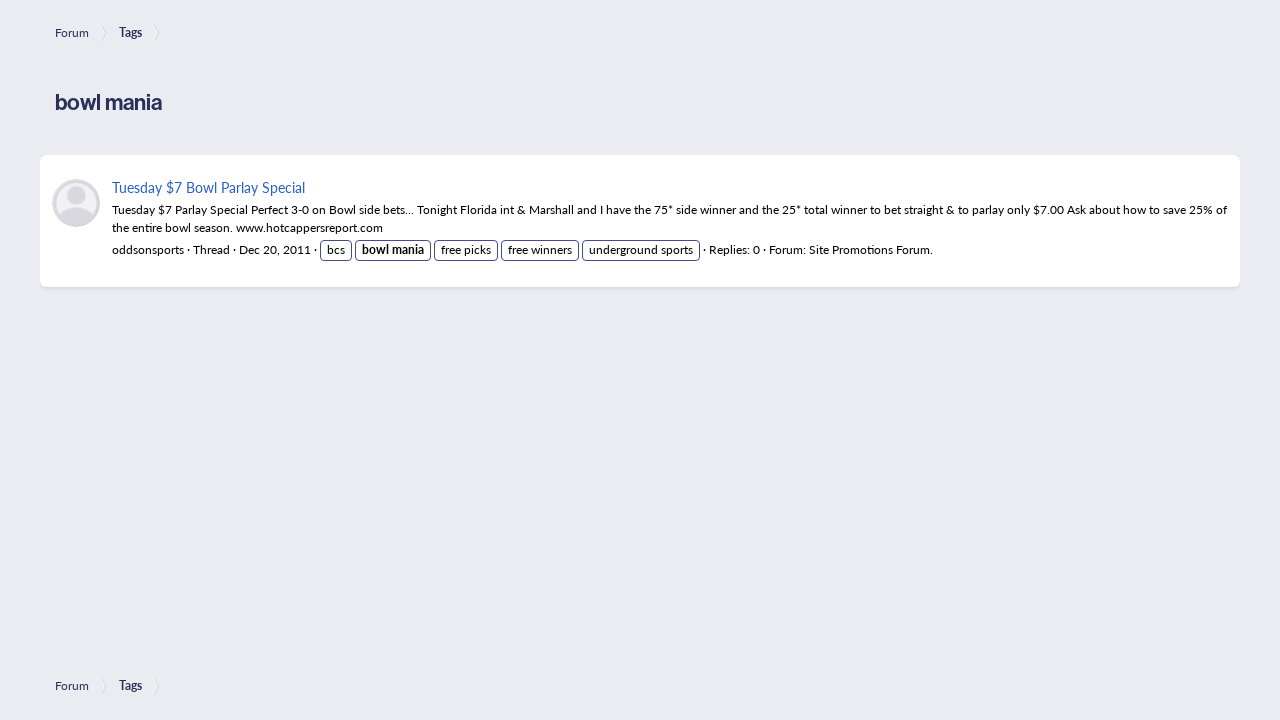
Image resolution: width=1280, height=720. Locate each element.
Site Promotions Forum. (871, 249)
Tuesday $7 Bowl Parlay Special (208, 187)
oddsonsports (148, 249)
